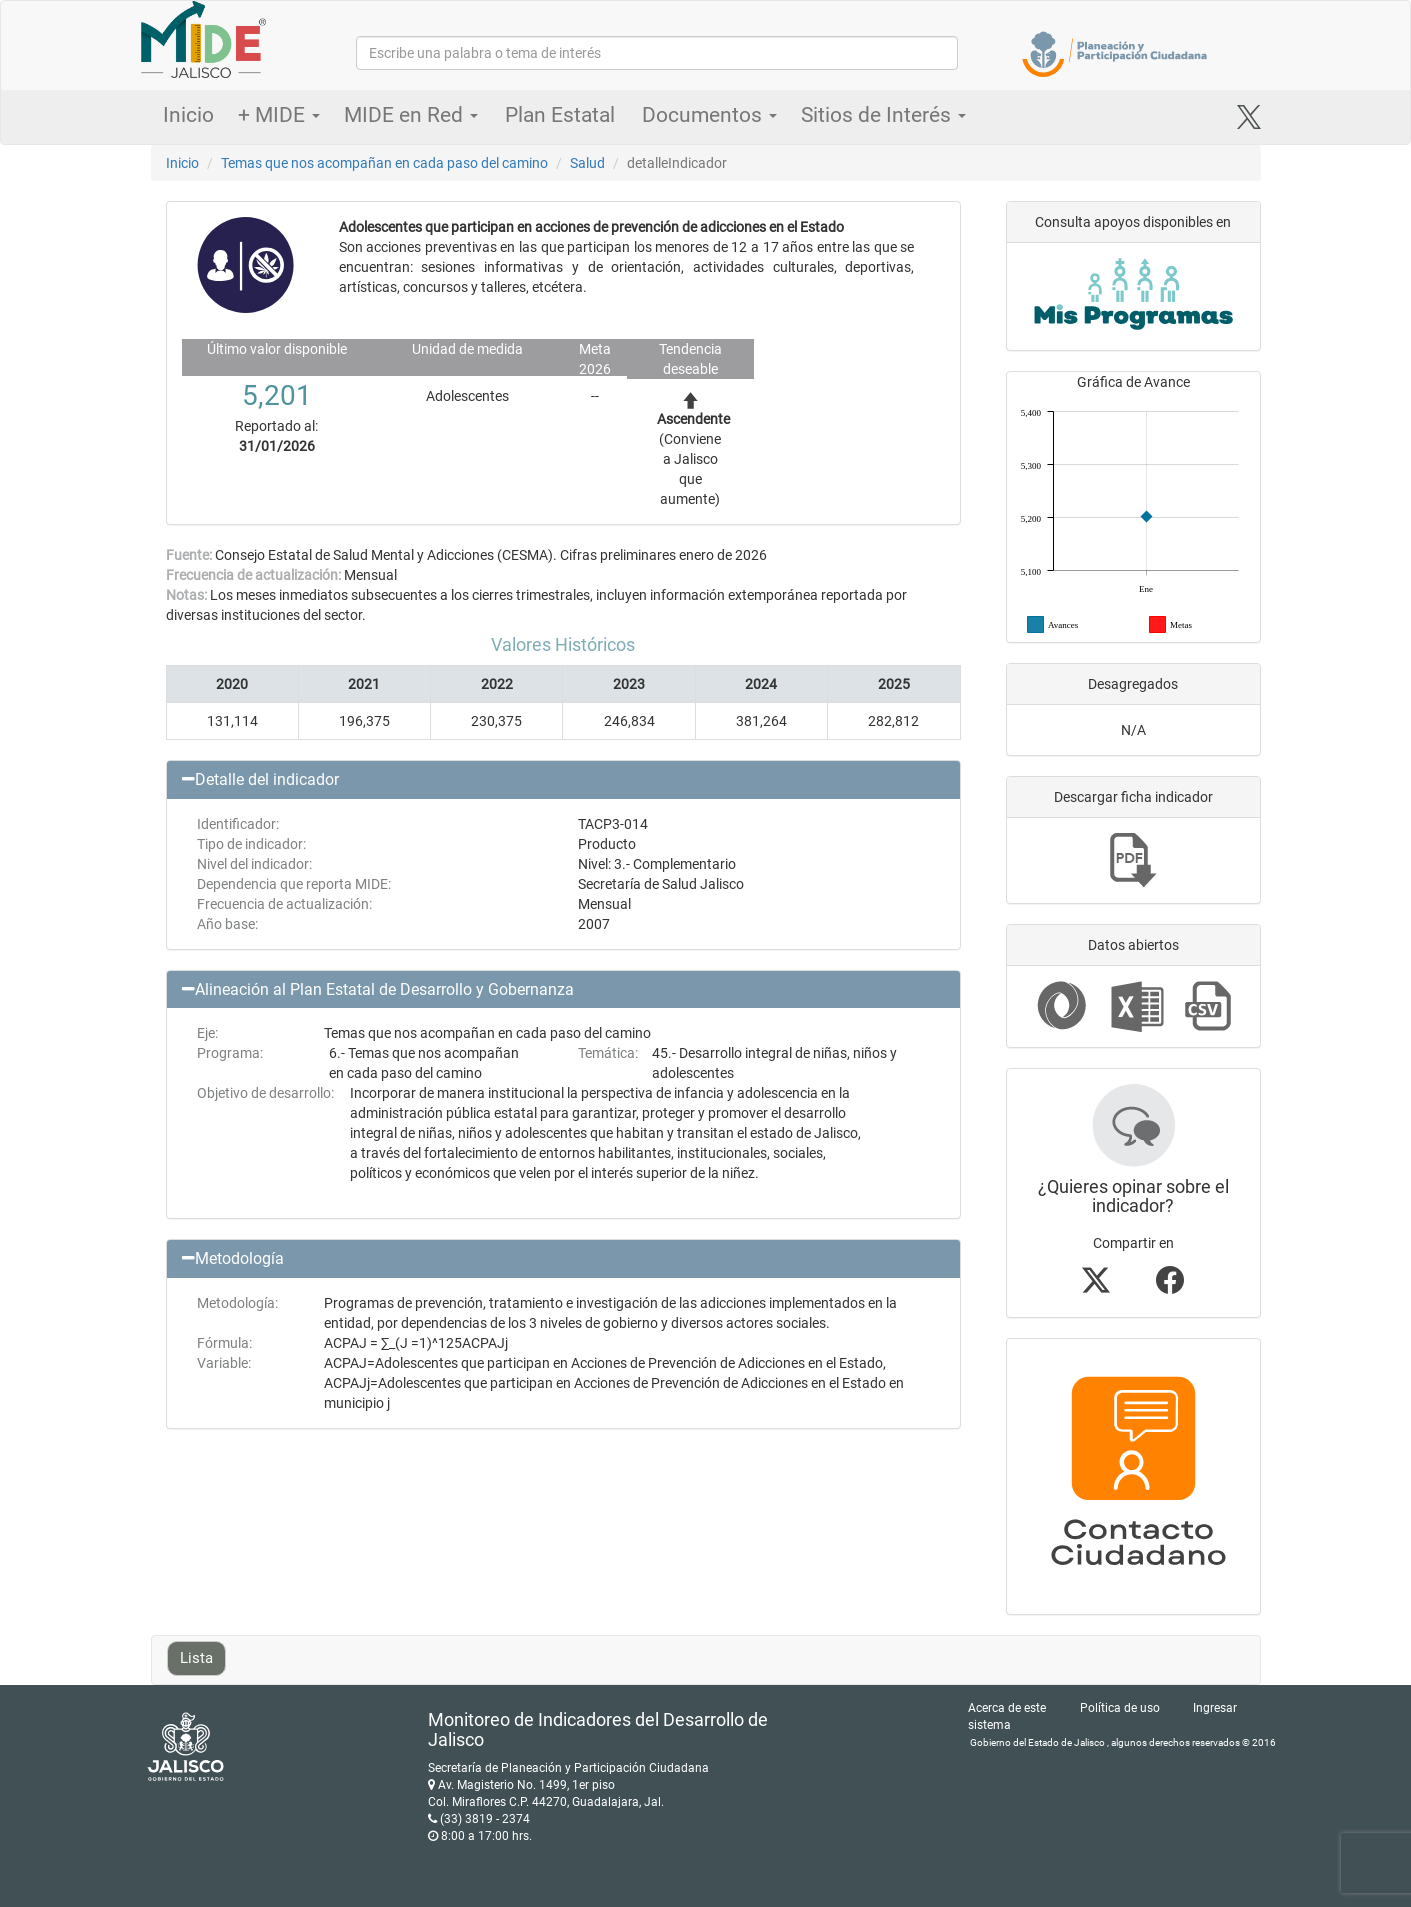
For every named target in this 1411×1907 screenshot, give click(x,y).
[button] (563, 780)
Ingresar (1215, 1708)
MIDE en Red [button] (411, 115)
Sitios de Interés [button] (883, 115)
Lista (196, 1658)
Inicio (188, 115)
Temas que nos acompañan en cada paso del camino (384, 163)
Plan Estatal (560, 115)
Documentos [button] (709, 115)
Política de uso (1120, 1708)
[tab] (563, 780)
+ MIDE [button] (279, 115)
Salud (587, 163)
